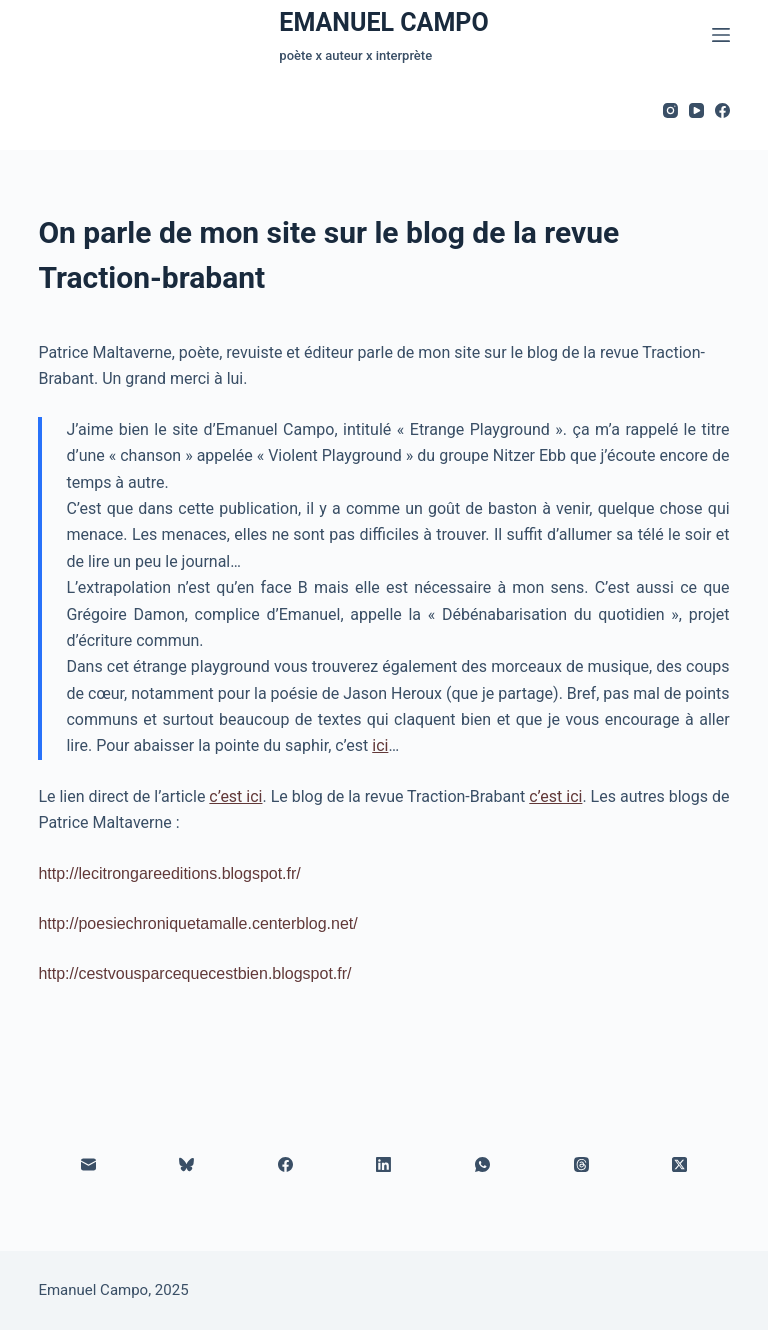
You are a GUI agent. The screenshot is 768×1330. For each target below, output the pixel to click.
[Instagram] (670, 110)
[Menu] (721, 35)
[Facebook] (722, 110)
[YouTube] (696, 110)
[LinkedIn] (384, 1165)
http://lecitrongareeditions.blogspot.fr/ (169, 873)
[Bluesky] (187, 1165)
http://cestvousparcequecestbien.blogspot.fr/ (194, 973)
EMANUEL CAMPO (383, 22)
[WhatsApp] (483, 1165)
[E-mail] (88, 1165)
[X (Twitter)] (680, 1165)
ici (380, 745)
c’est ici (235, 796)
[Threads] (581, 1165)
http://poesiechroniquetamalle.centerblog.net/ (197, 923)
